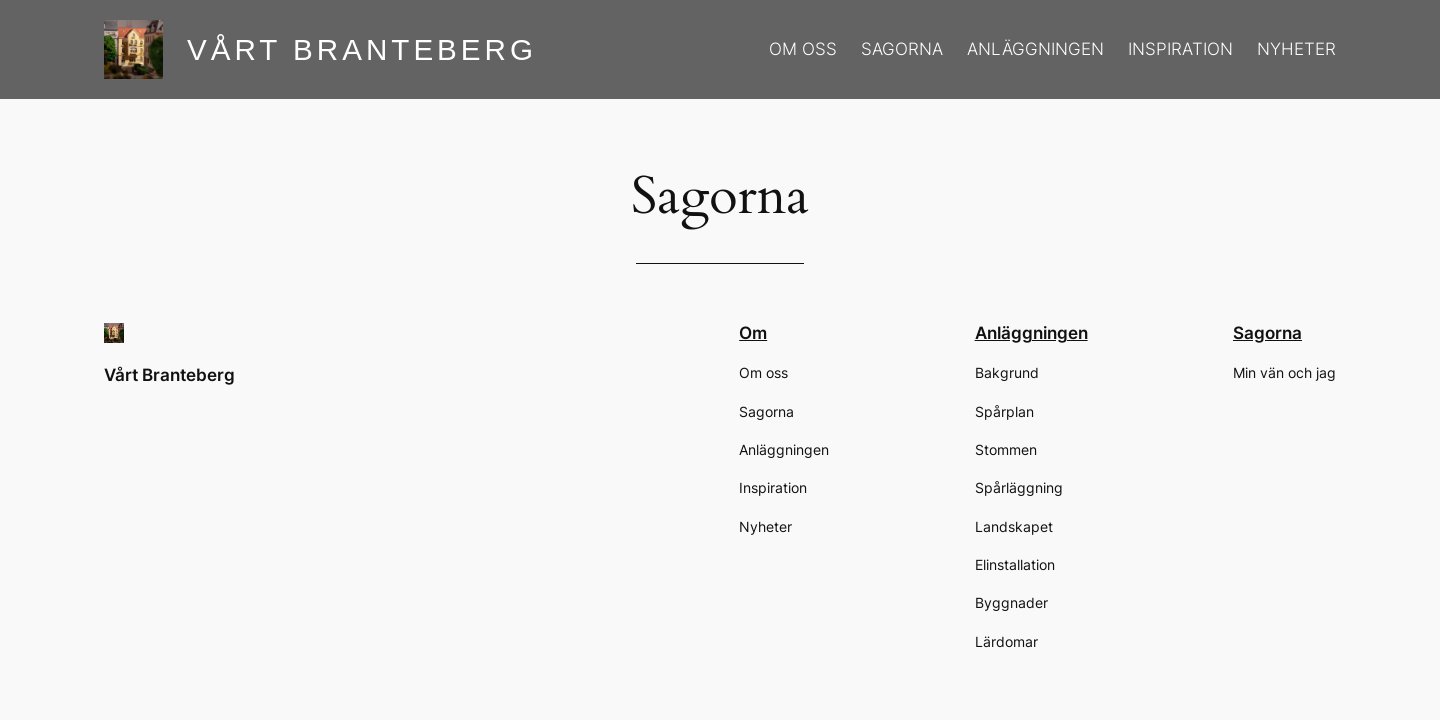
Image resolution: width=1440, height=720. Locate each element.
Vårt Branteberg (362, 49)
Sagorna (1267, 333)
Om (753, 333)
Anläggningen (1031, 333)
